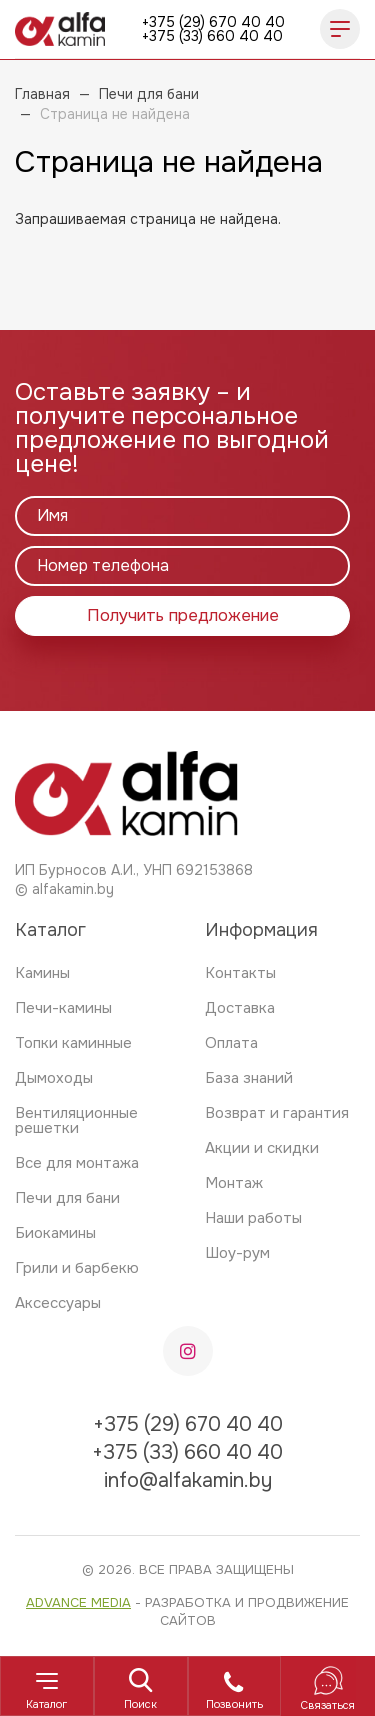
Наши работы (253, 1218)
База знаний (249, 1078)
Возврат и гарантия (277, 1113)
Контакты (240, 973)
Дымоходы (54, 1078)
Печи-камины (63, 1008)
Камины (42, 973)
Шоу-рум (237, 1253)
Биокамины (55, 1233)
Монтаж (234, 1183)
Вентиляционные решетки (76, 1120)
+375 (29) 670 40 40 (213, 22)
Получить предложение (183, 615)
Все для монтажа (77, 1163)
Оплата (231, 1043)
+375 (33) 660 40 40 (212, 36)
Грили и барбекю (77, 1268)
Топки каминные (73, 1043)
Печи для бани (67, 1198)
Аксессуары (58, 1303)
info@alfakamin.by (188, 1480)
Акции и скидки (262, 1148)
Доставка (240, 1008)
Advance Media (78, 1602)
